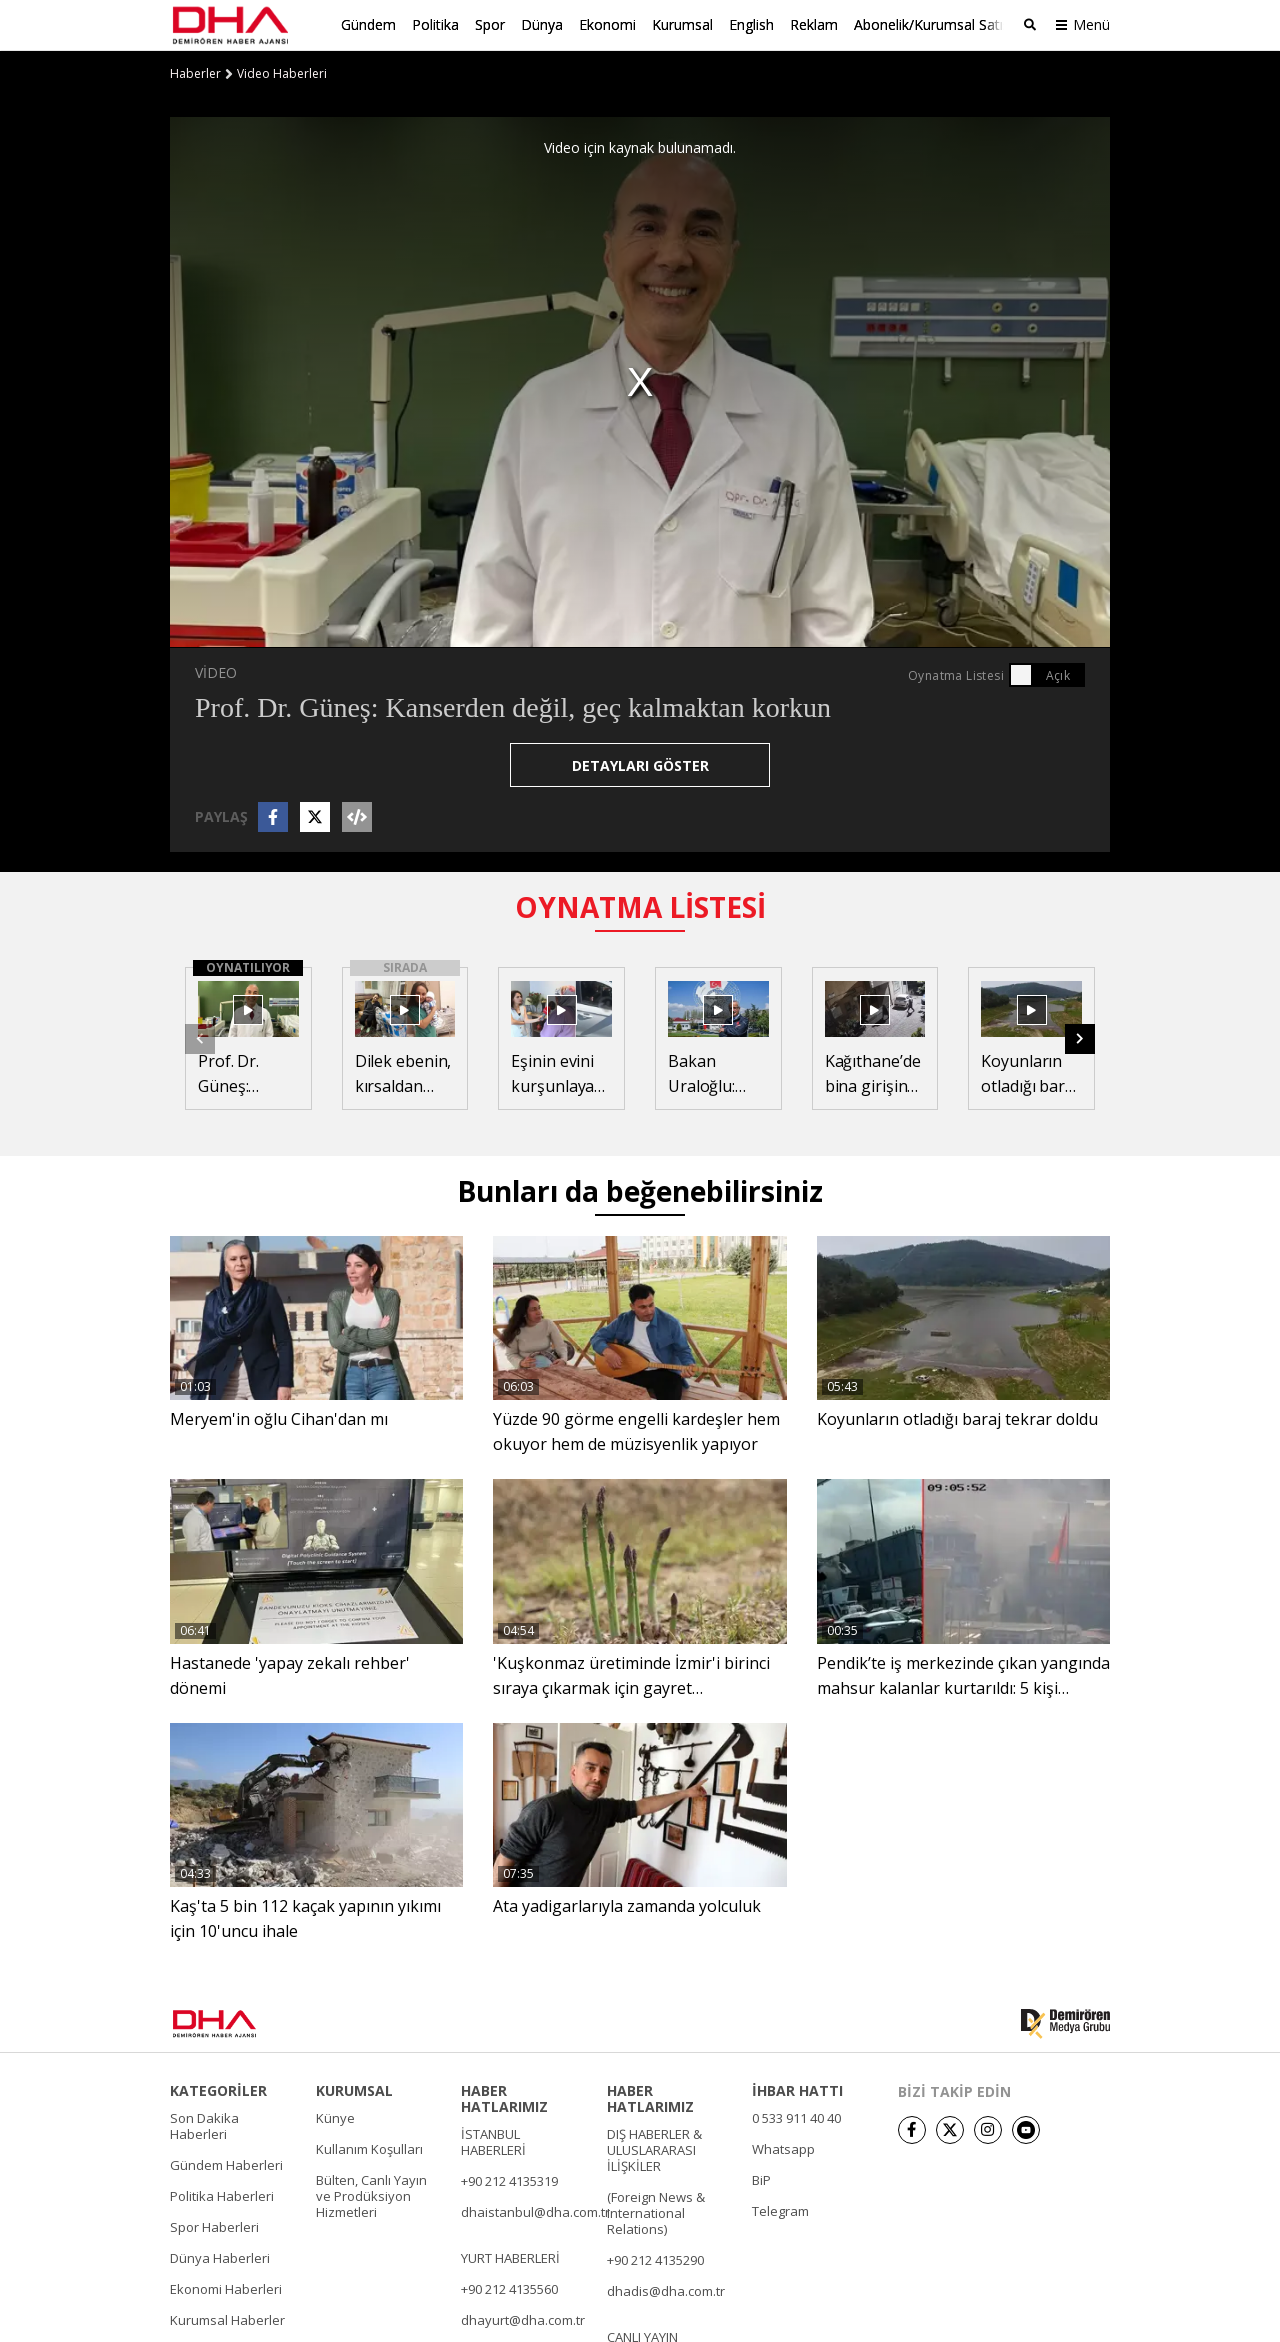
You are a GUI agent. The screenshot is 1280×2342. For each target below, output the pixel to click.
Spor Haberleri (214, 2226)
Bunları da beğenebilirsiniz (640, 1190)
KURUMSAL (354, 2090)
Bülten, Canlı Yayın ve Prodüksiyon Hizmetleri (371, 2195)
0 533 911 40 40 (796, 2117)
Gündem (368, 24)
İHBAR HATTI (797, 2090)
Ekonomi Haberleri (226, 2288)
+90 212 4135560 (509, 2288)
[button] (1080, 1038)
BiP (761, 2179)
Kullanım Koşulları (369, 2148)
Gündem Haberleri (226, 2164)
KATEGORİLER (218, 2090)
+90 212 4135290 (655, 2259)
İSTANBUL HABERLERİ (493, 2141)
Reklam (814, 24)
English (751, 24)
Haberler (195, 73)
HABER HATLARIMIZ (504, 2098)
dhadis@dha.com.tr (666, 2290)
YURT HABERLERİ (510, 2257)
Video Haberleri (282, 73)
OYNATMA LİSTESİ (640, 907)
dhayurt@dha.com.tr (523, 2319)
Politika (435, 24)
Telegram (780, 2210)
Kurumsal (682, 24)
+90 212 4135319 (509, 2180)
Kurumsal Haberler (227, 2319)
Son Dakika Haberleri (204, 2125)
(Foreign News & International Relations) (656, 2212)
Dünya (542, 24)
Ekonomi (607, 24)
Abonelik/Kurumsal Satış (932, 24)
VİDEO (216, 672)
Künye (335, 2117)
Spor (490, 24)
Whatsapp (783, 2148)
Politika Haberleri (222, 2195)
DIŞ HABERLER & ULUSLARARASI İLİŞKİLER (654, 2149)
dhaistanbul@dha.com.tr (535, 2211)
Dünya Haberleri (220, 2257)
